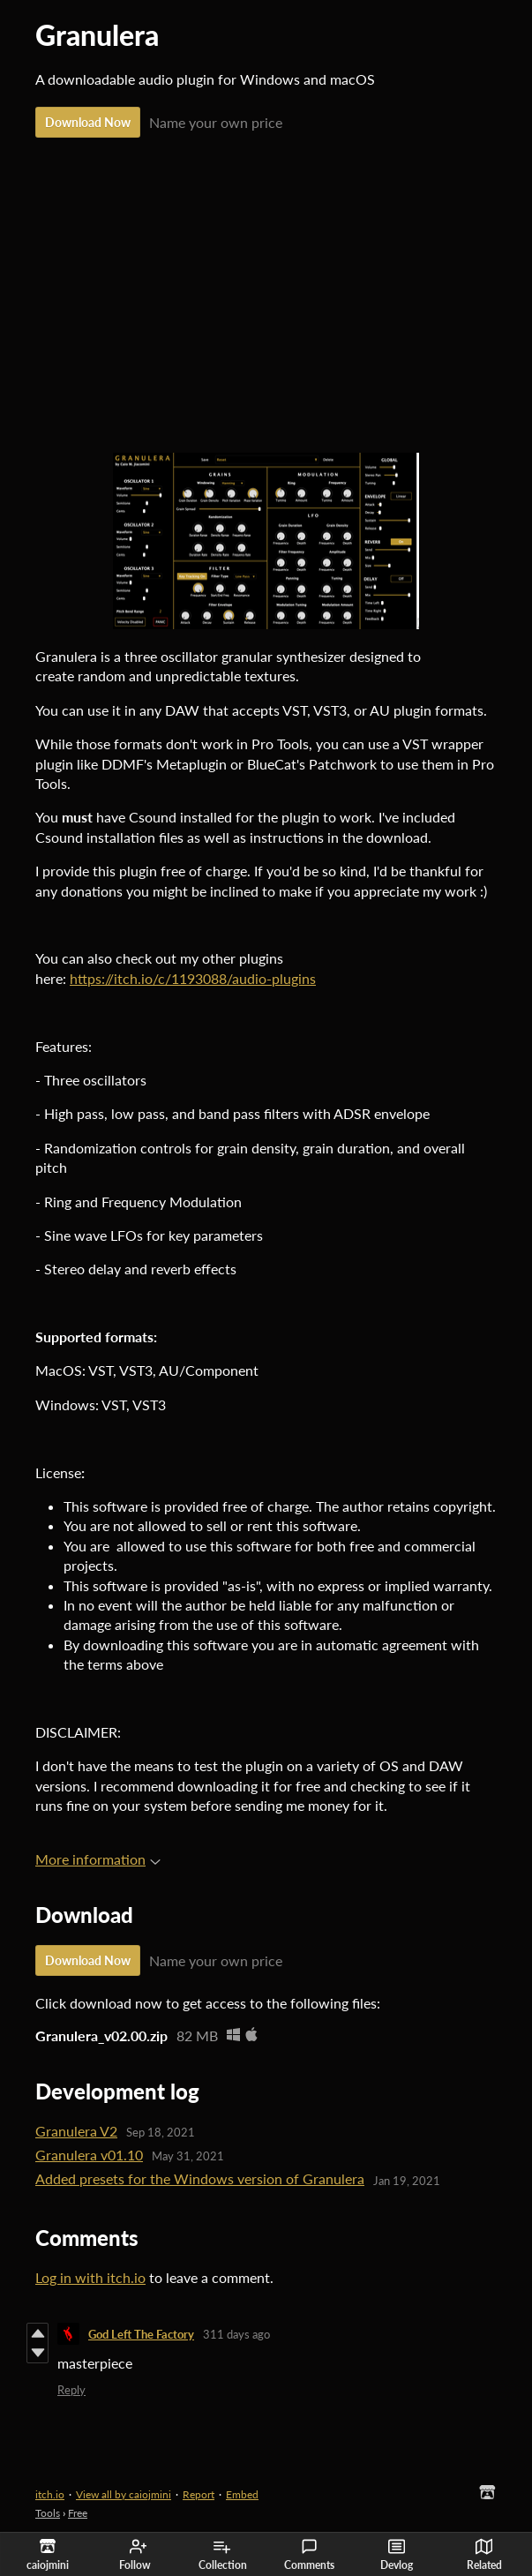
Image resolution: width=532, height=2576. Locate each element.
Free (77, 2513)
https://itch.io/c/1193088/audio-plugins (193, 978)
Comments (309, 2555)
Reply (71, 2390)
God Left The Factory (141, 2334)
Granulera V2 (76, 2130)
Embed (242, 2494)
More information (98, 1859)
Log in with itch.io (90, 2277)
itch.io (49, 2494)
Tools (47, 2513)
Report (198, 2494)
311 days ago (236, 2334)
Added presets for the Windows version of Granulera (199, 2178)
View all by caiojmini (123, 2494)
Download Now (88, 122)
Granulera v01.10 (89, 2154)
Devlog (396, 2555)
